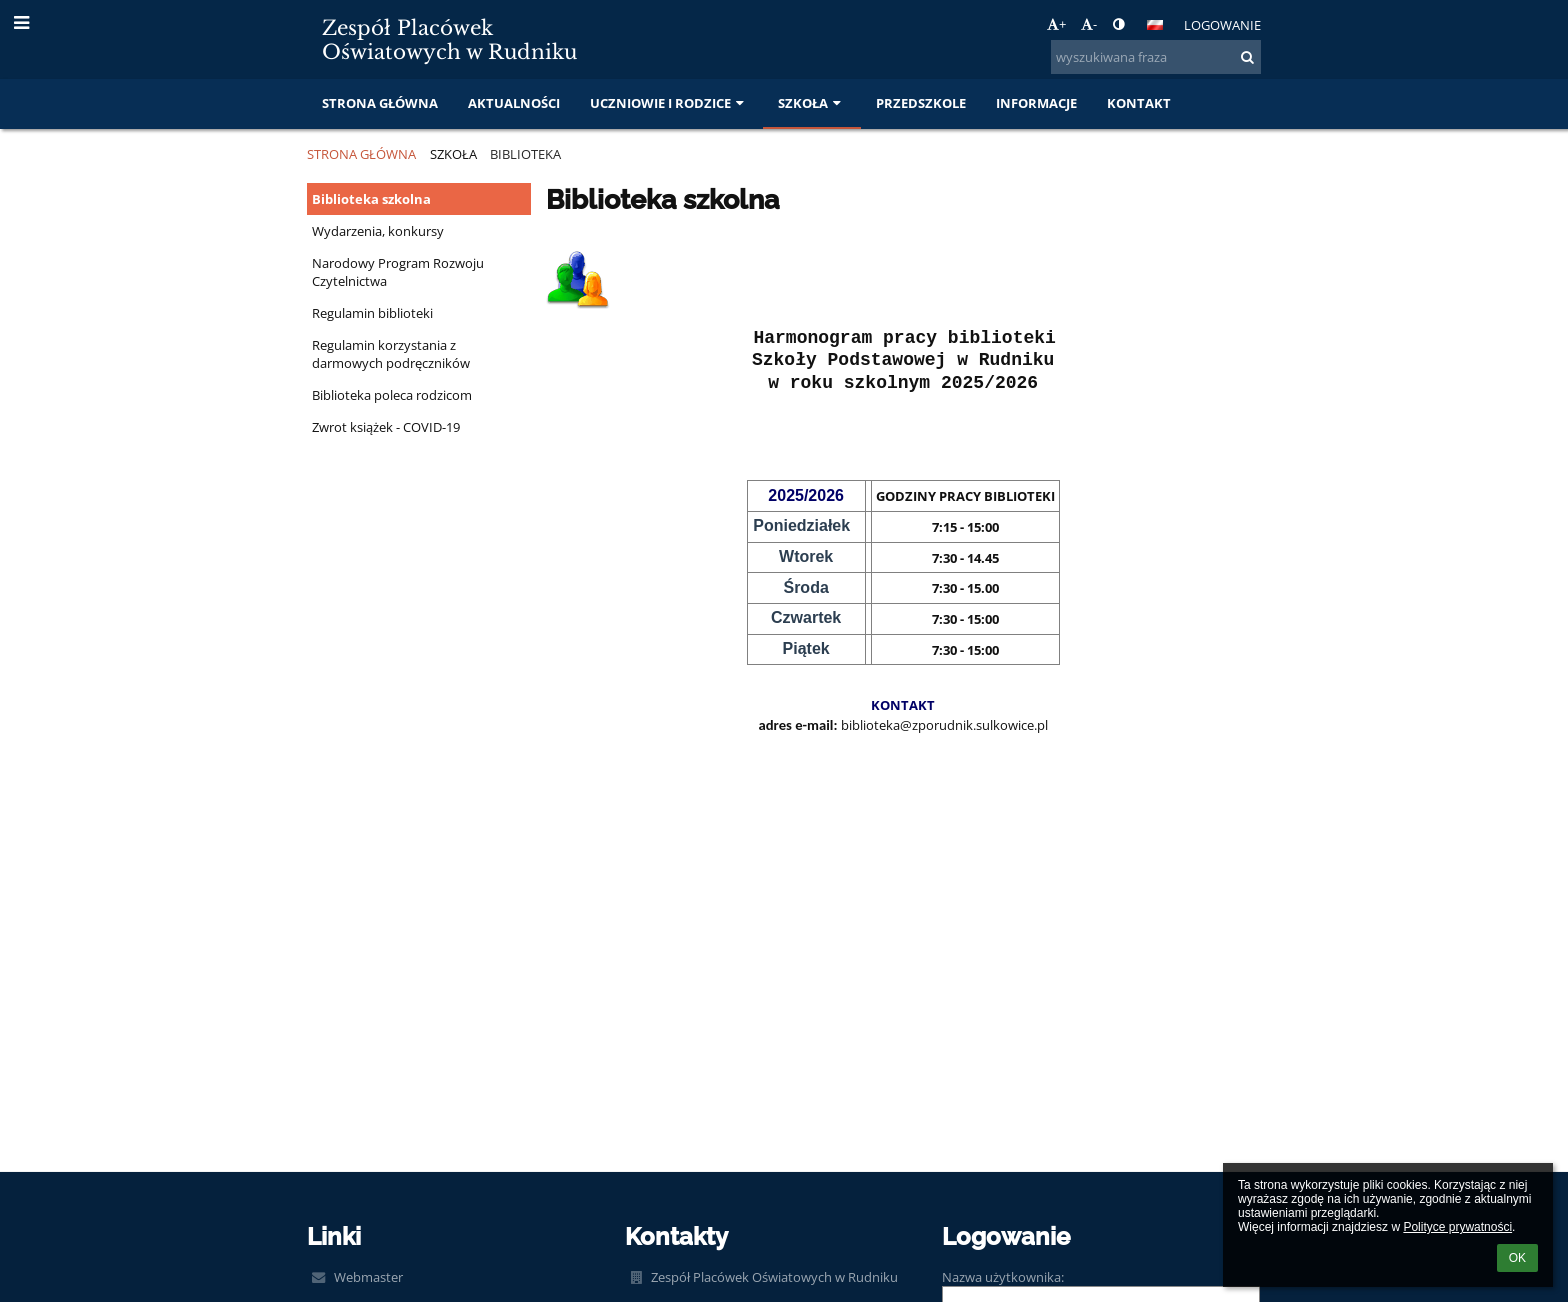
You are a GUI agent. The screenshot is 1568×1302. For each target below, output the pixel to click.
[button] (1155, 25)
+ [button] (1056, 24)
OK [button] (1517, 1258)
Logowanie (1222, 25)
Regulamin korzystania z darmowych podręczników (391, 354)
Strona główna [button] (380, 103)
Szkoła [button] (811, 103)
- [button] (1089, 24)
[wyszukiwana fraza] (1156, 57)
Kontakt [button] (1139, 103)
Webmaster (368, 1277)
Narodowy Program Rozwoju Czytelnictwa (398, 272)
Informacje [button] (1036, 103)
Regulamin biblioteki (372, 313)
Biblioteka (525, 154)
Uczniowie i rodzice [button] (669, 103)
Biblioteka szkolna (371, 199)
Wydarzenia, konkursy (378, 231)
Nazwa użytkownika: (1003, 1277)
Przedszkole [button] (921, 103)
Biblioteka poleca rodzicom (392, 395)
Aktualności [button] (514, 103)
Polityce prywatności (1457, 1227)
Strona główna (361, 154)
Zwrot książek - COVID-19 (386, 427)
